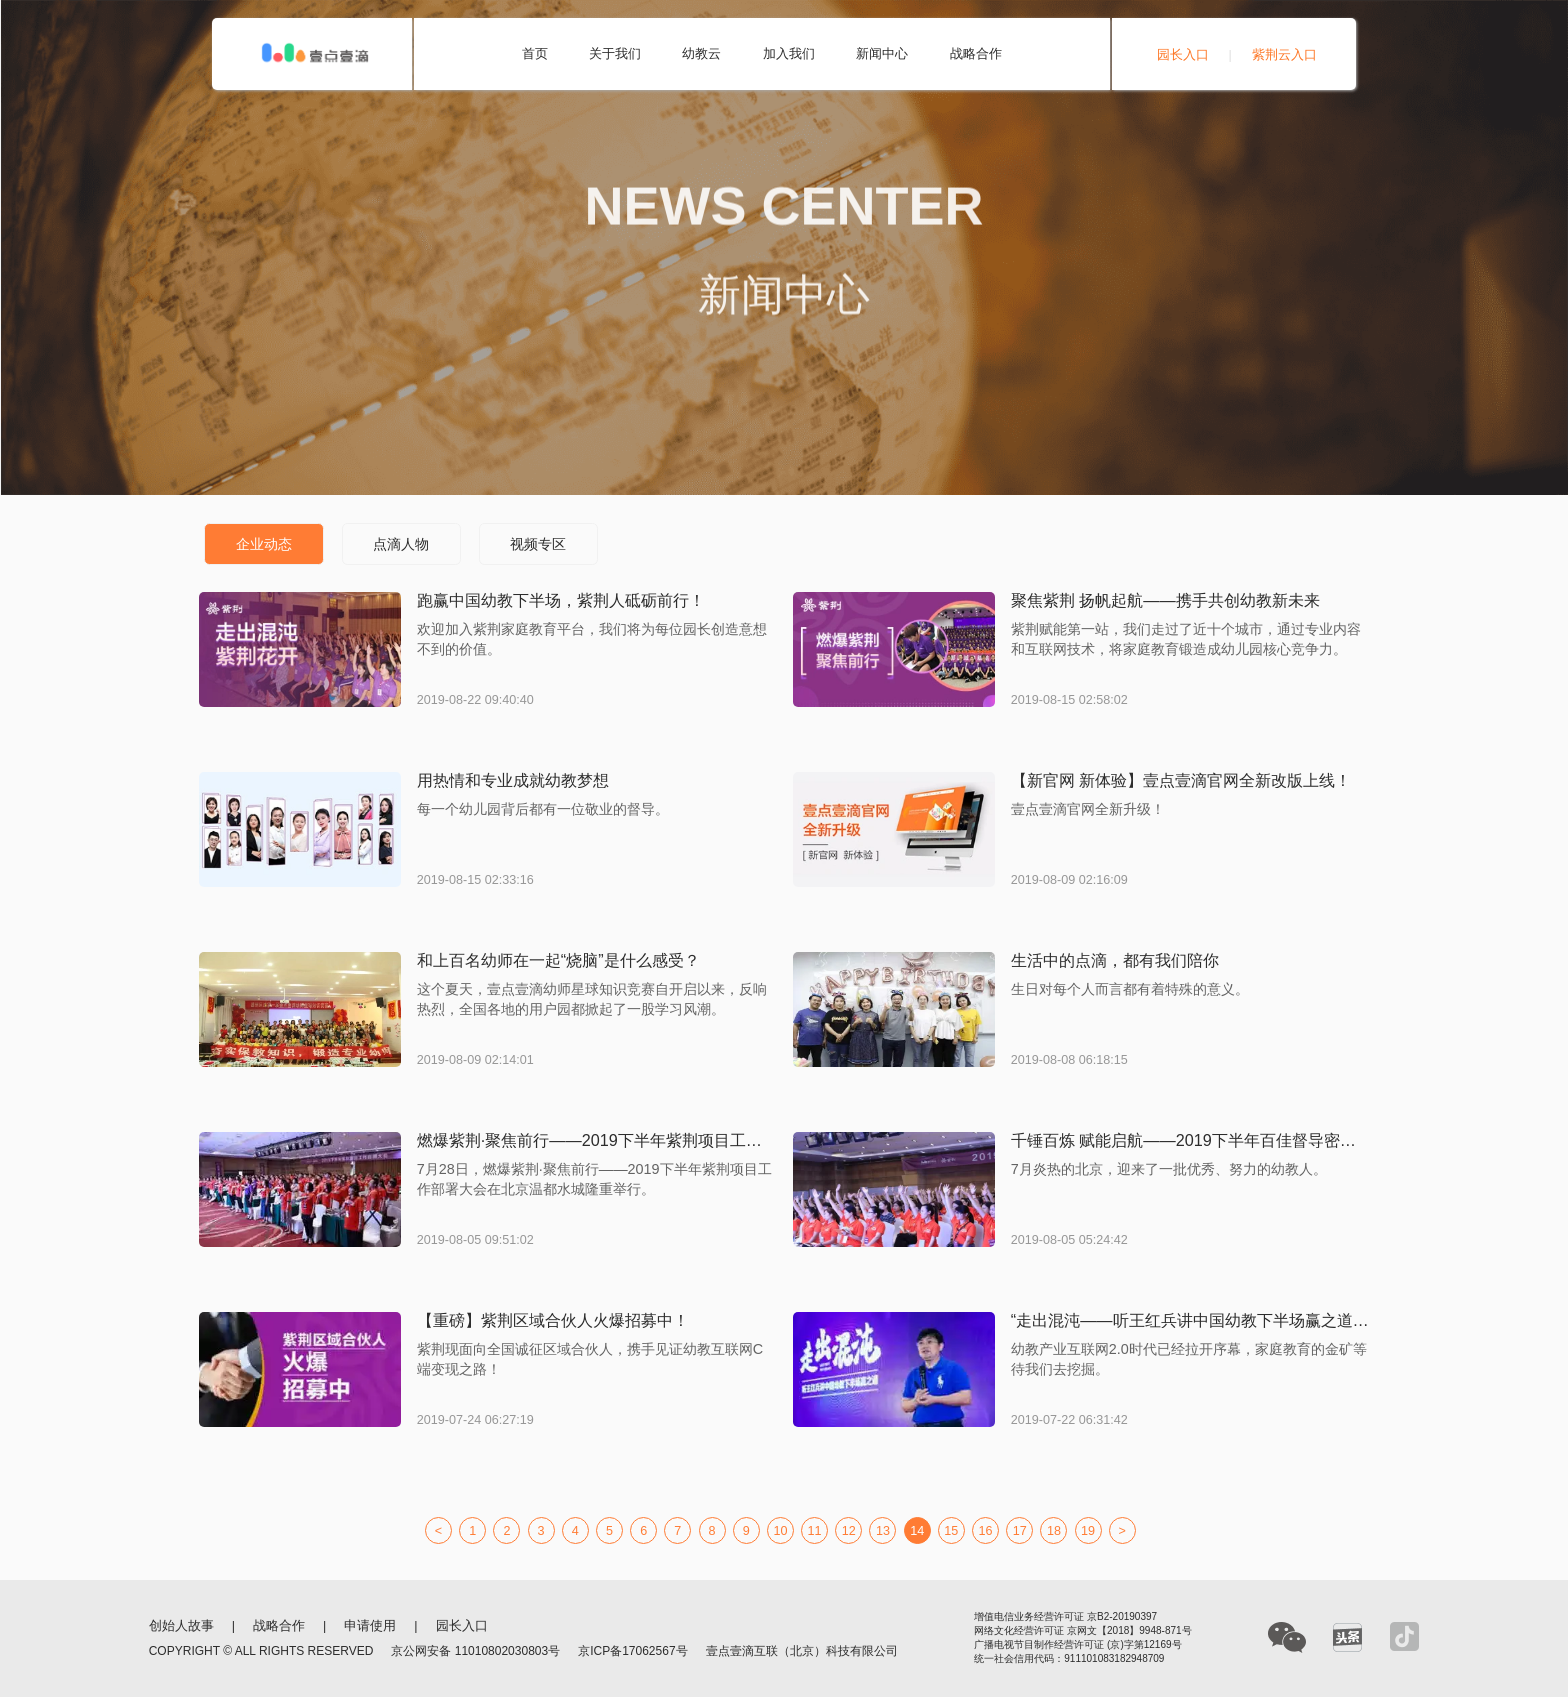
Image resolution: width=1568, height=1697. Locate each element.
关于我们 (615, 54)
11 (815, 1531)
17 (1020, 1531)
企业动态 (264, 544)
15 (951, 1531)
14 (917, 1531)
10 (780, 1531)
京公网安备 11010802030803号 (475, 1651)
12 (849, 1531)
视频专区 (538, 544)
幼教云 (701, 54)
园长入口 (1183, 55)
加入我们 (789, 54)
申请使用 (370, 1626)
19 (1088, 1531)
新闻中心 (882, 54)
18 (1054, 1531)
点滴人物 (401, 544)
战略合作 (976, 54)
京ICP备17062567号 (632, 1651)
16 (986, 1531)
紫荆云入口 (1284, 55)
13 (883, 1531)
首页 (535, 54)
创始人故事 (181, 1626)
